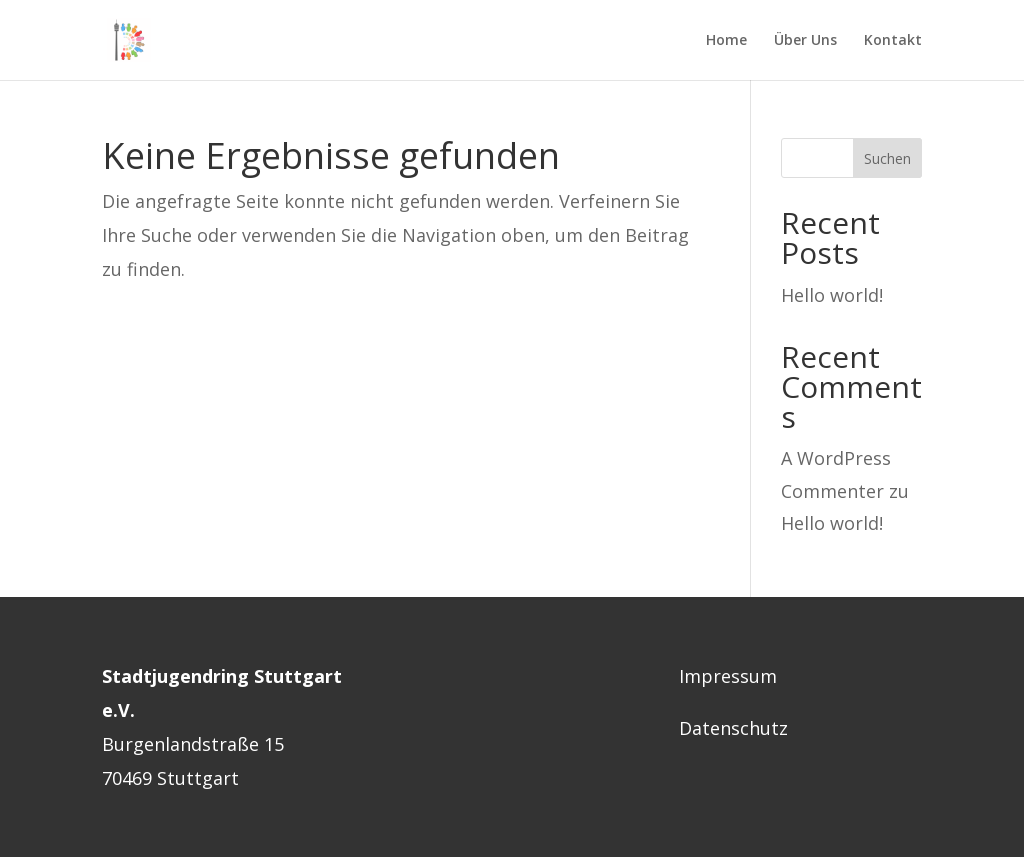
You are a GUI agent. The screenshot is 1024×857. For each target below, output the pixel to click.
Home (726, 41)
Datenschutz (733, 728)
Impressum (728, 676)
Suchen (887, 158)
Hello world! (832, 295)
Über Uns (805, 41)
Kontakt (893, 41)
